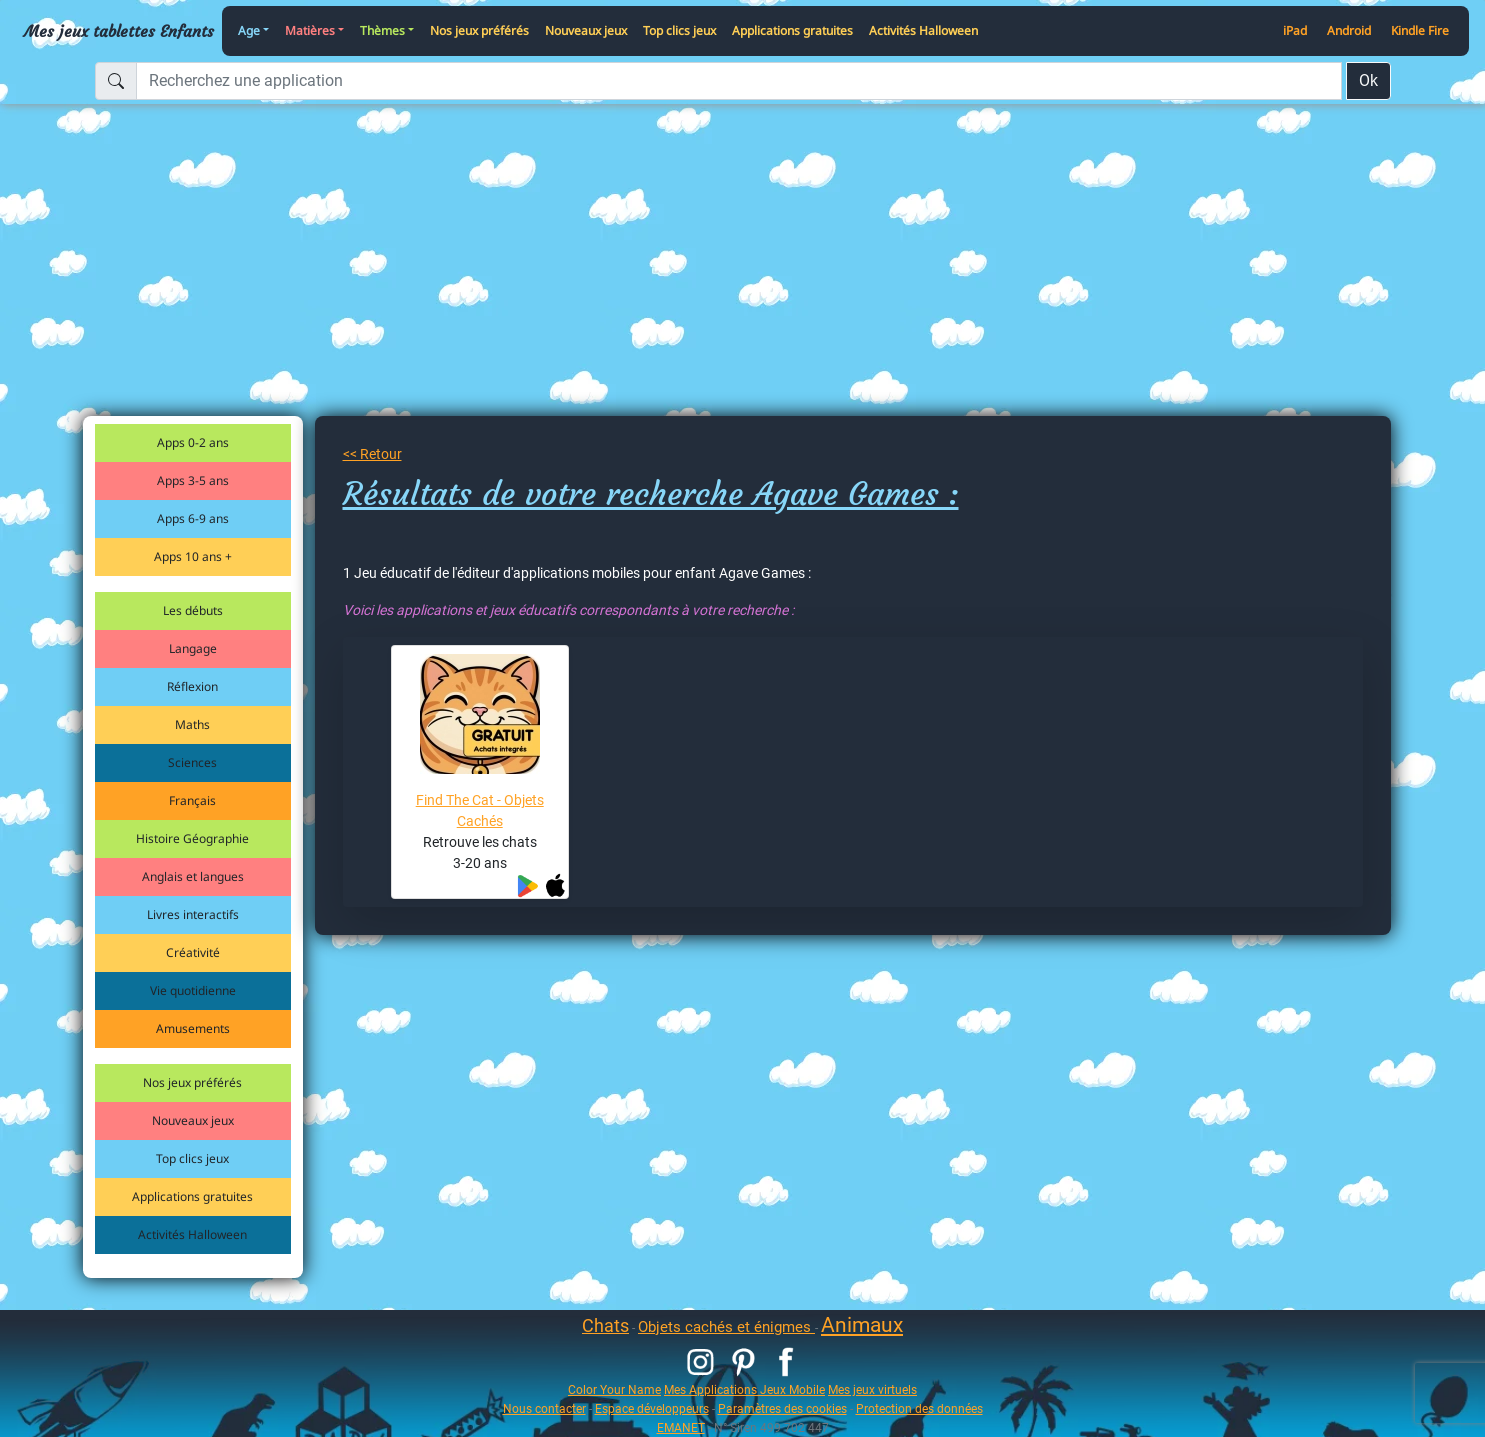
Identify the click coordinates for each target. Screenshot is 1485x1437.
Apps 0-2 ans (193, 442)
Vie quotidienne (193, 990)
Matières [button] (310, 30)
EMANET (681, 1427)
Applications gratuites (792, 30)
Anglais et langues (193, 876)
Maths (192, 724)
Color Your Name (614, 1389)
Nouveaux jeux (586, 30)
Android (1349, 30)
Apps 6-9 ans (193, 518)
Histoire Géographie (192, 838)
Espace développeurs (652, 1408)
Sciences (192, 762)
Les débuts (193, 610)
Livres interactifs (193, 914)
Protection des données (919, 1408)
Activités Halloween (923, 30)
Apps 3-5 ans (193, 480)
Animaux (862, 1325)
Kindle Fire (1420, 30)
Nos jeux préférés (479, 30)
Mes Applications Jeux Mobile (744, 1389)
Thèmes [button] (382, 30)
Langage (193, 648)
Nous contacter (544, 1408)
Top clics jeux (679, 30)
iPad (1295, 30)
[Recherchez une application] (739, 81)
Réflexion (192, 686)
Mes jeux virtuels (872, 1389)
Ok (1368, 80)
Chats (605, 1325)
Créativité (193, 952)
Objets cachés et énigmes (726, 1327)
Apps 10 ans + (193, 556)
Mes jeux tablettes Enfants (119, 31)
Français (192, 800)
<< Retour (372, 454)
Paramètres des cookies (782, 1408)
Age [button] (249, 30)
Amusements (193, 1028)
